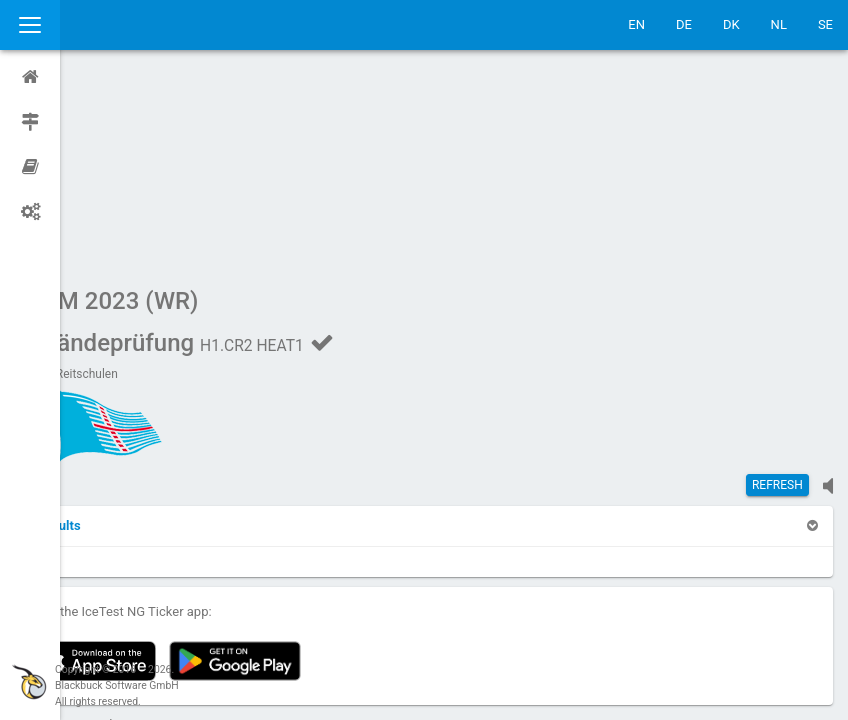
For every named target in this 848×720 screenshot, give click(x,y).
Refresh (777, 295)
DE (684, 24)
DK (731, 24)
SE (825, 24)
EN (636, 24)
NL (779, 24)
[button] (112, 335)
